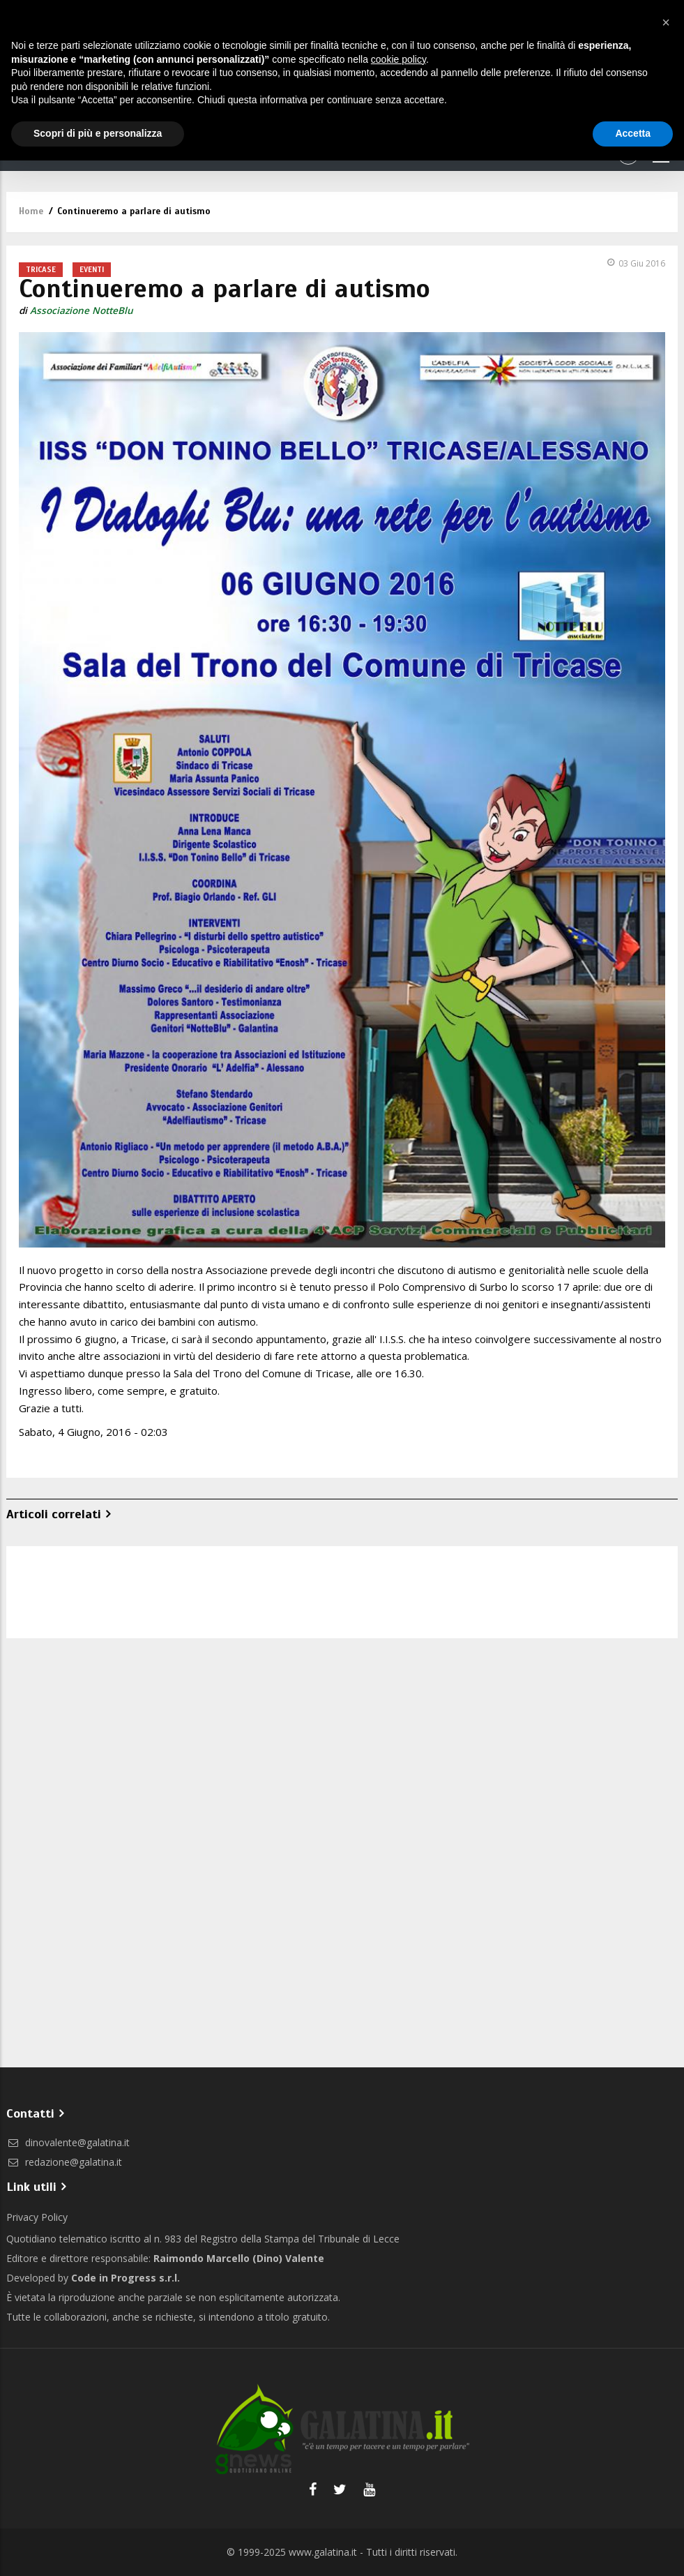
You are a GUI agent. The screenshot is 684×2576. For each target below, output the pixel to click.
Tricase (41, 269)
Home (31, 211)
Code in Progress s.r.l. (125, 2277)
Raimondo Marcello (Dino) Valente (238, 2258)
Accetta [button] (633, 133)
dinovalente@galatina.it (68, 2142)
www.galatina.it (323, 2552)
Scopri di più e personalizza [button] (97, 133)
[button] (666, 22)
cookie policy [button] (398, 59)
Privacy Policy (37, 2217)
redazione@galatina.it (64, 2162)
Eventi (91, 269)
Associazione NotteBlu (81, 310)
